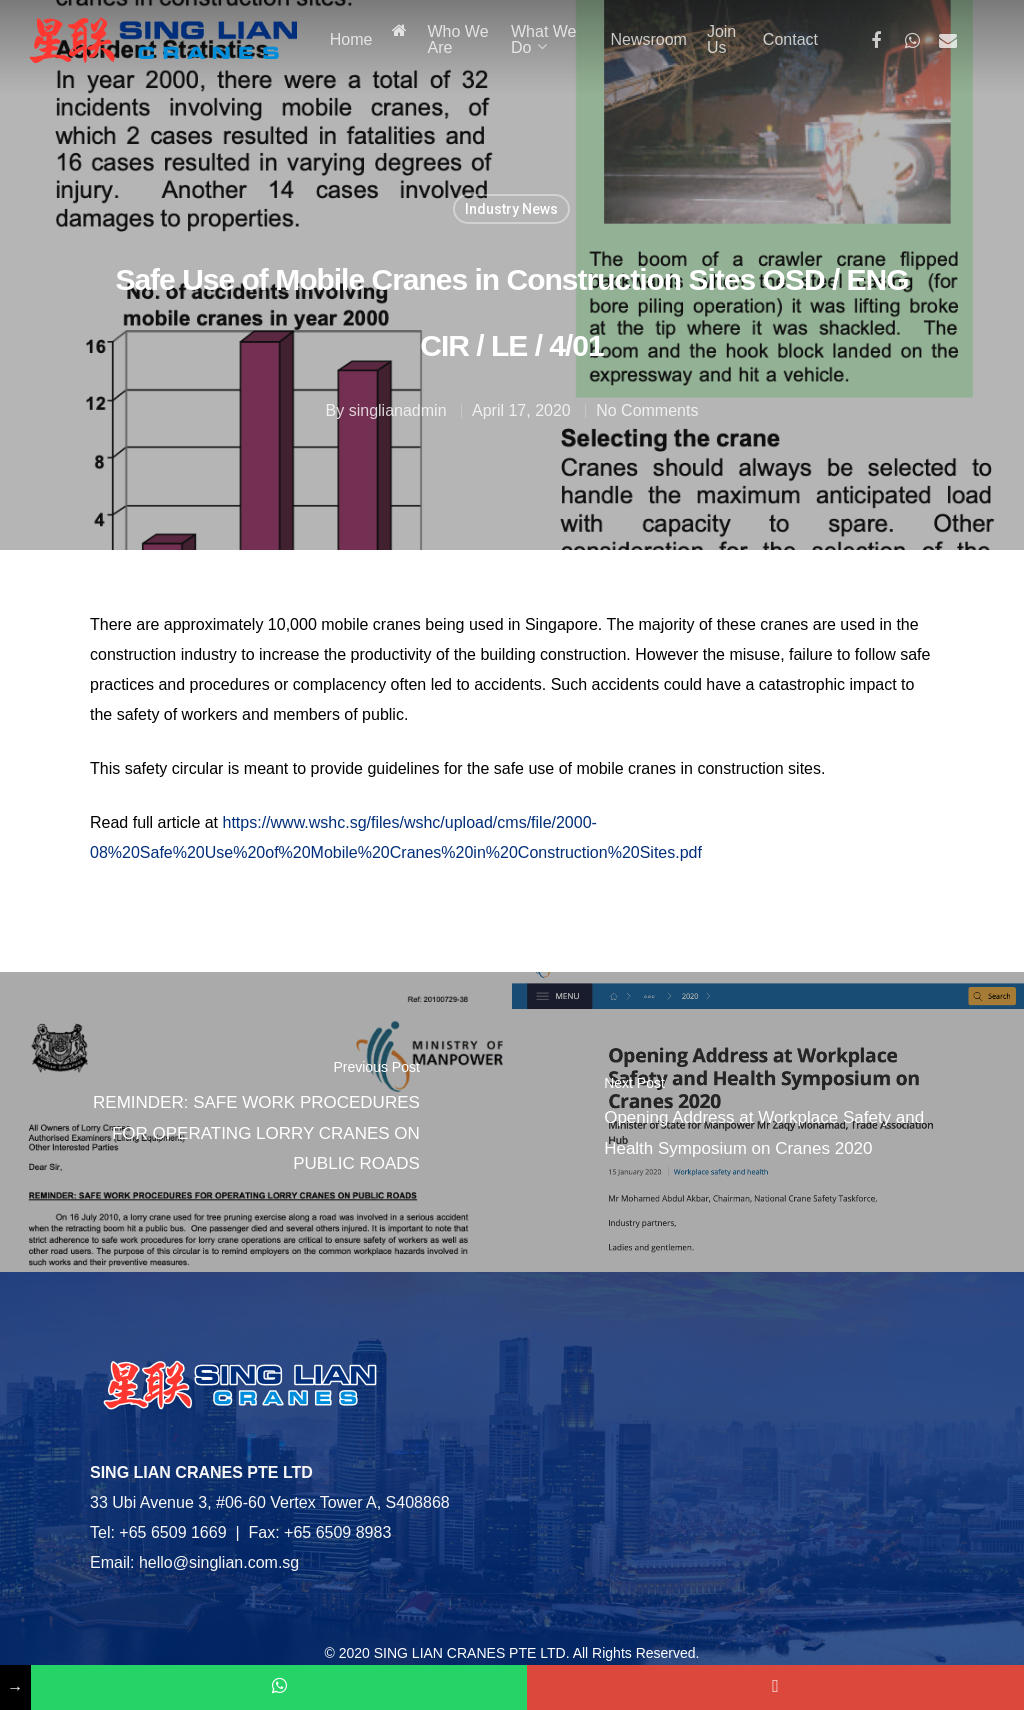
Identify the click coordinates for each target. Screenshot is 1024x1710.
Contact (790, 40)
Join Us (721, 40)
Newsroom (648, 40)
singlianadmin (398, 410)
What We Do (544, 40)
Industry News (511, 209)
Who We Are (457, 40)
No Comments (647, 410)
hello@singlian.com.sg (219, 1562)
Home (351, 40)
